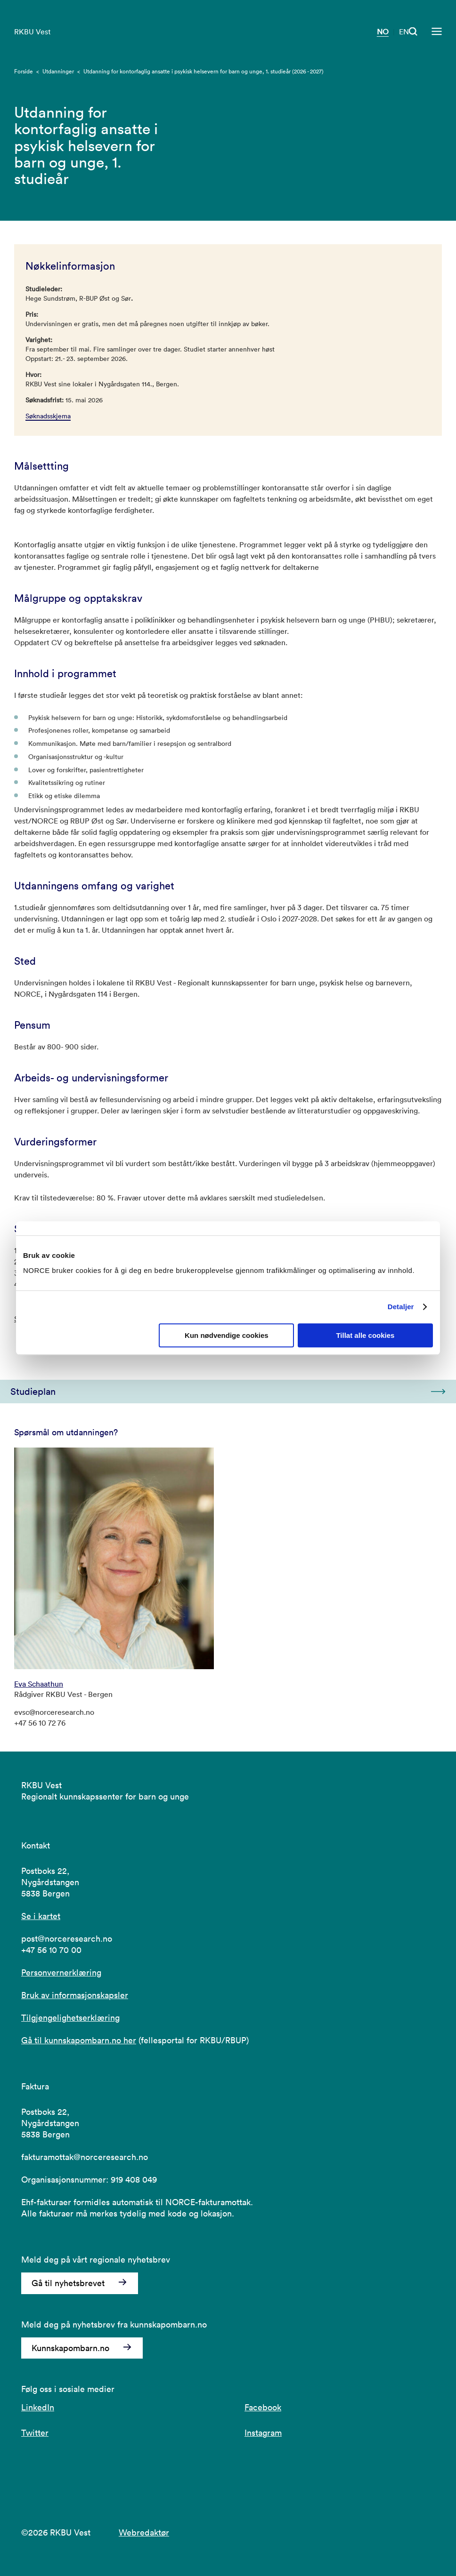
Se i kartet (40, 1916)
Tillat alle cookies (365, 1335)
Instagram (263, 2432)
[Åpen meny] (437, 31)
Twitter (35, 2432)
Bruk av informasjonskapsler (74, 1995)
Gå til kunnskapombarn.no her (78, 2040)
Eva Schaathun (38, 1683)
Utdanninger (58, 71)
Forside (23, 71)
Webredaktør (144, 2532)
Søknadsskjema (48, 416)
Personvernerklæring (61, 1972)
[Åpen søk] (413, 31)
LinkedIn (37, 2407)
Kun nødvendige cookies (227, 1335)
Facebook (262, 2407)
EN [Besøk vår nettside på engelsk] (404, 31)
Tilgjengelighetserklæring (70, 2017)
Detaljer (401, 1307)
